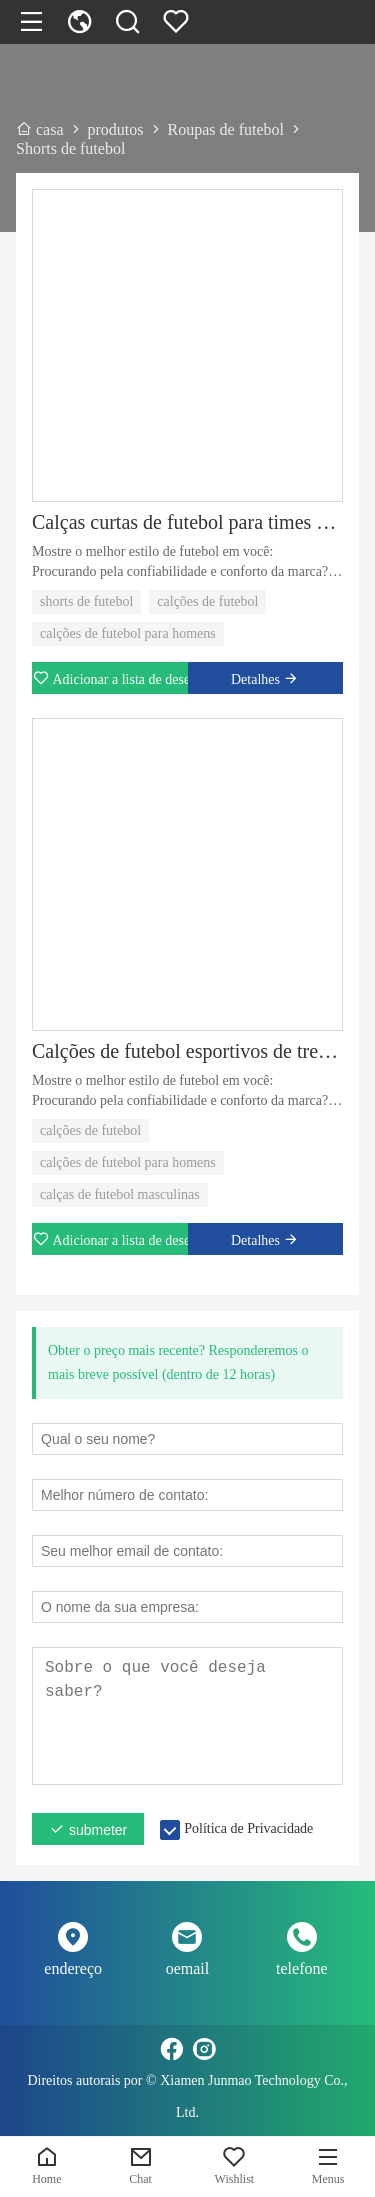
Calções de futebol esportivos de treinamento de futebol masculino (187, 1051)
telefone (302, 1968)
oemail (188, 1968)
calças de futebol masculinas (120, 1194)
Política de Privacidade (248, 1828)
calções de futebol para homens (128, 633)
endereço (73, 1968)
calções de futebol (207, 601)
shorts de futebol (86, 601)
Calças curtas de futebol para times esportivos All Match (187, 522)
